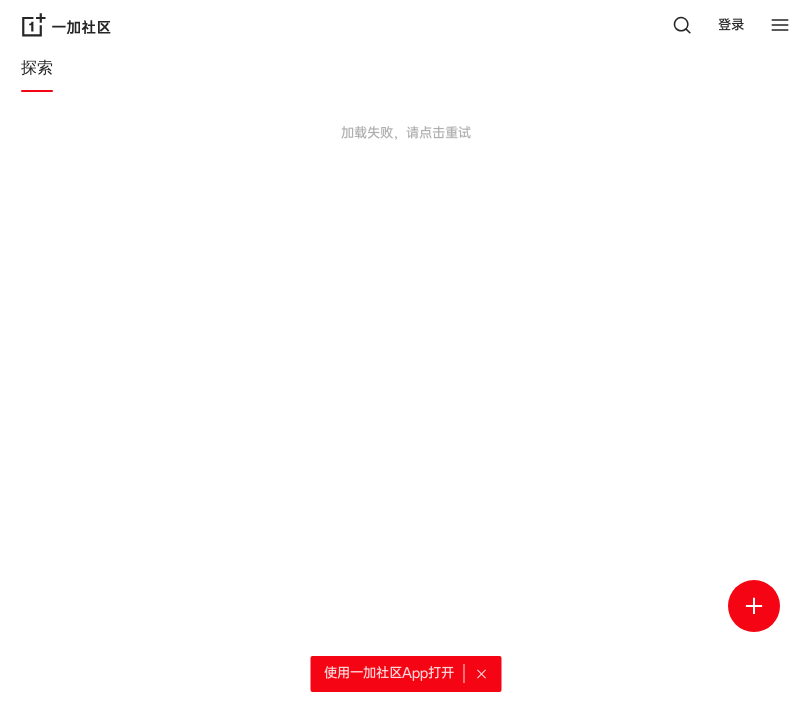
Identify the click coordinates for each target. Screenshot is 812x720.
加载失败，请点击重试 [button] (406, 133)
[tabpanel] (406, 192)
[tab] (37, 71)
